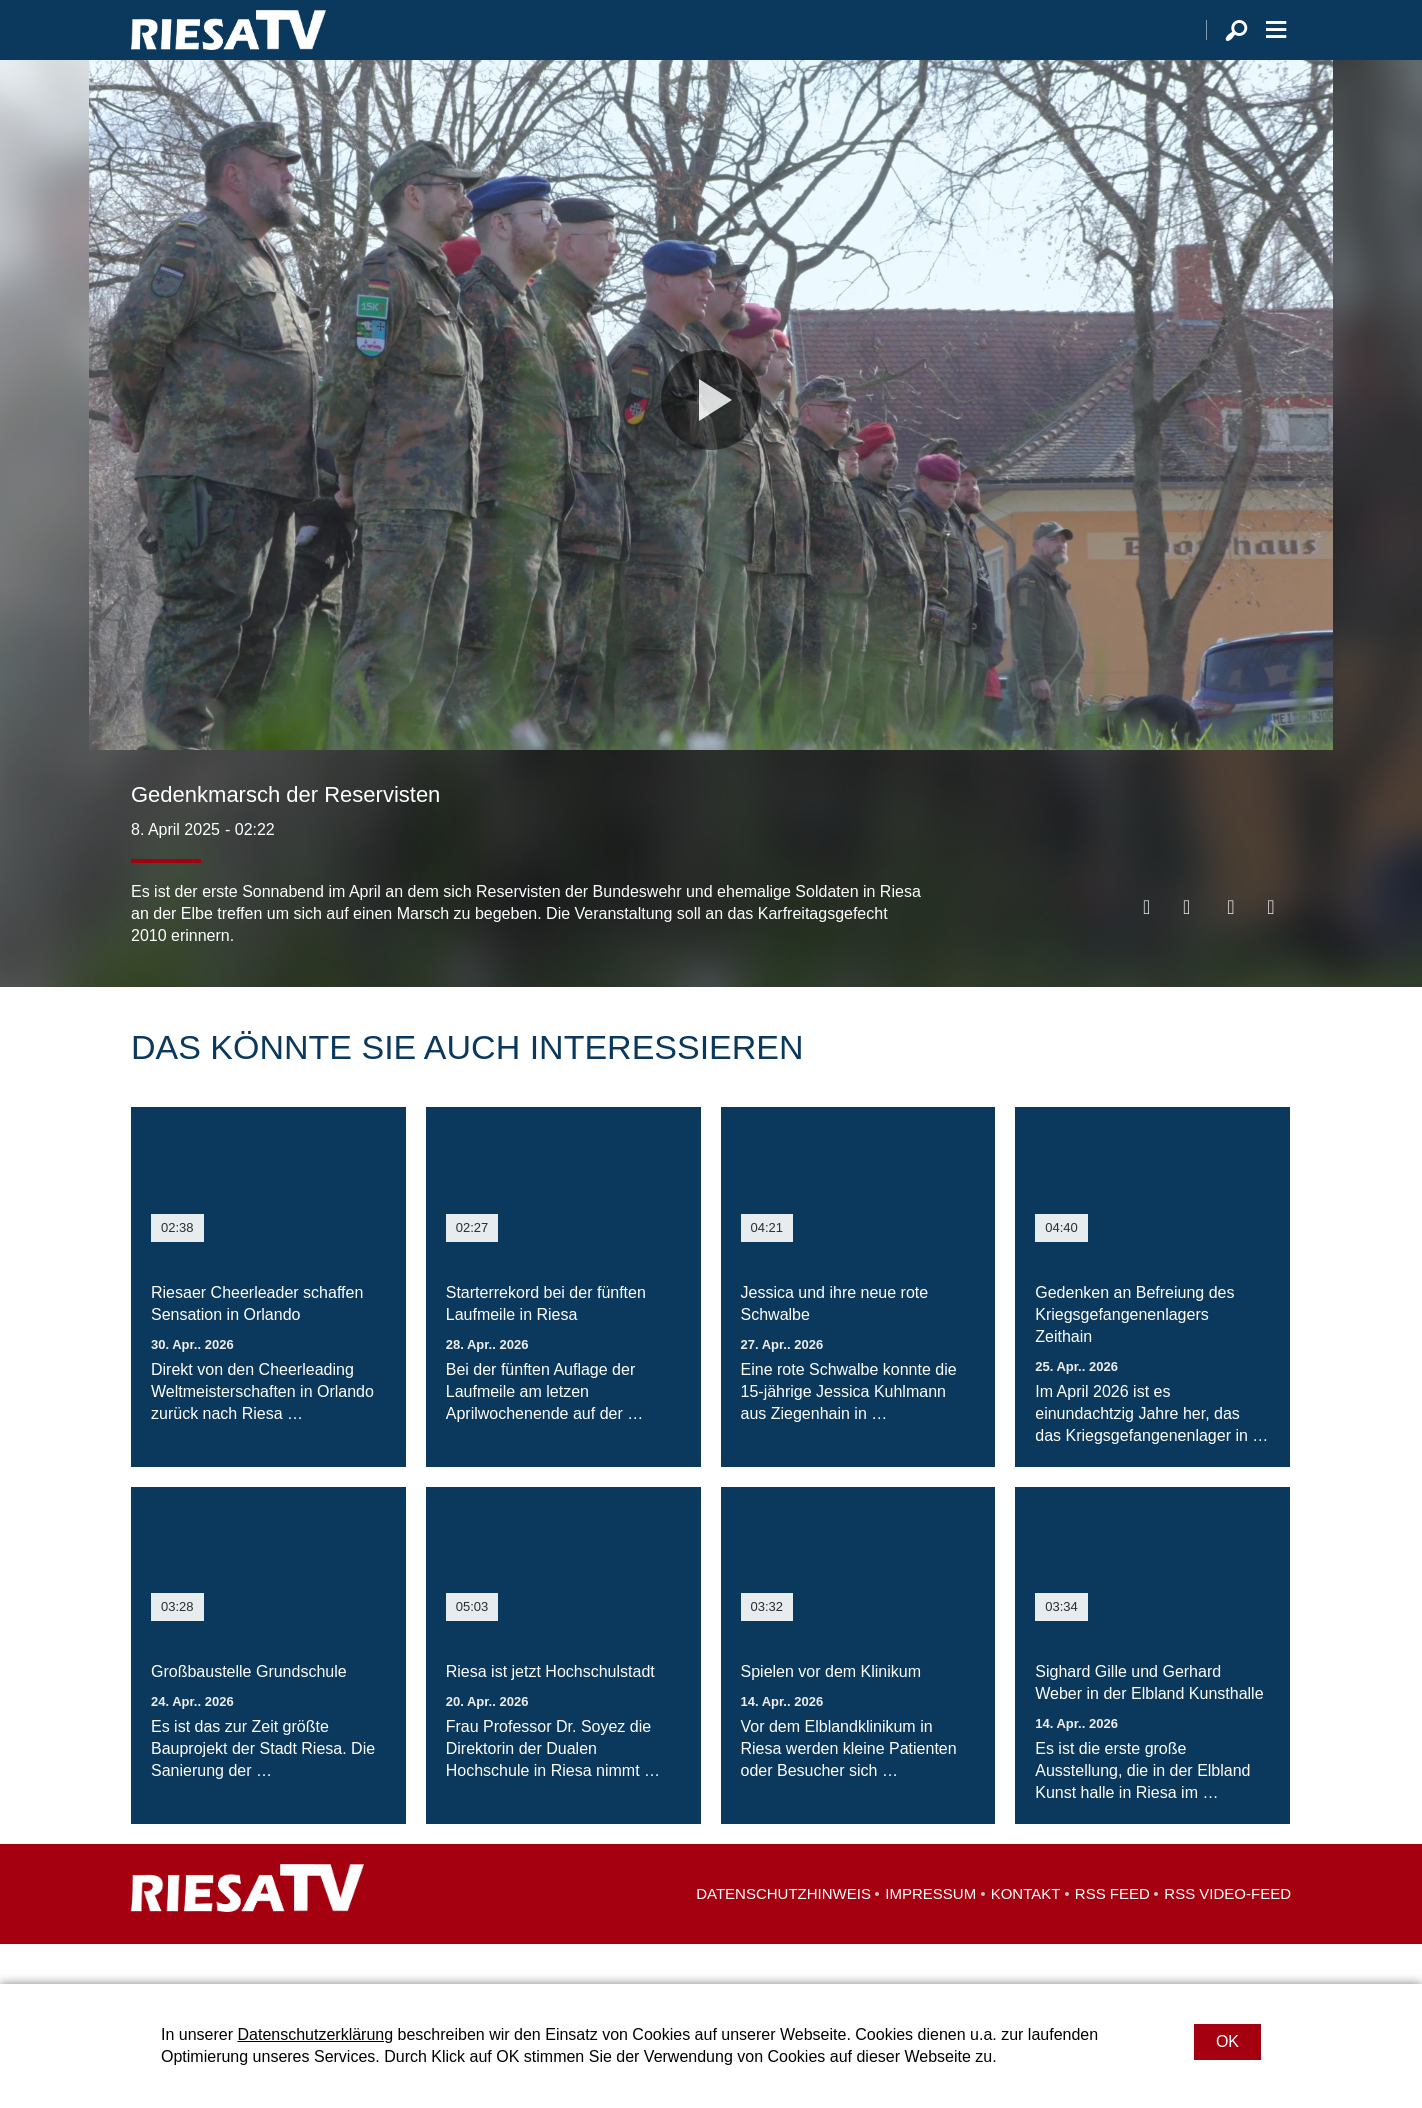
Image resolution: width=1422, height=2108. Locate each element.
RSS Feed (1112, 1933)
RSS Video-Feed (1227, 1933)
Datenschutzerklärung (315, 2034)
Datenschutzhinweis (783, 1933)
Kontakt (1026, 1933)
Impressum (930, 1933)
